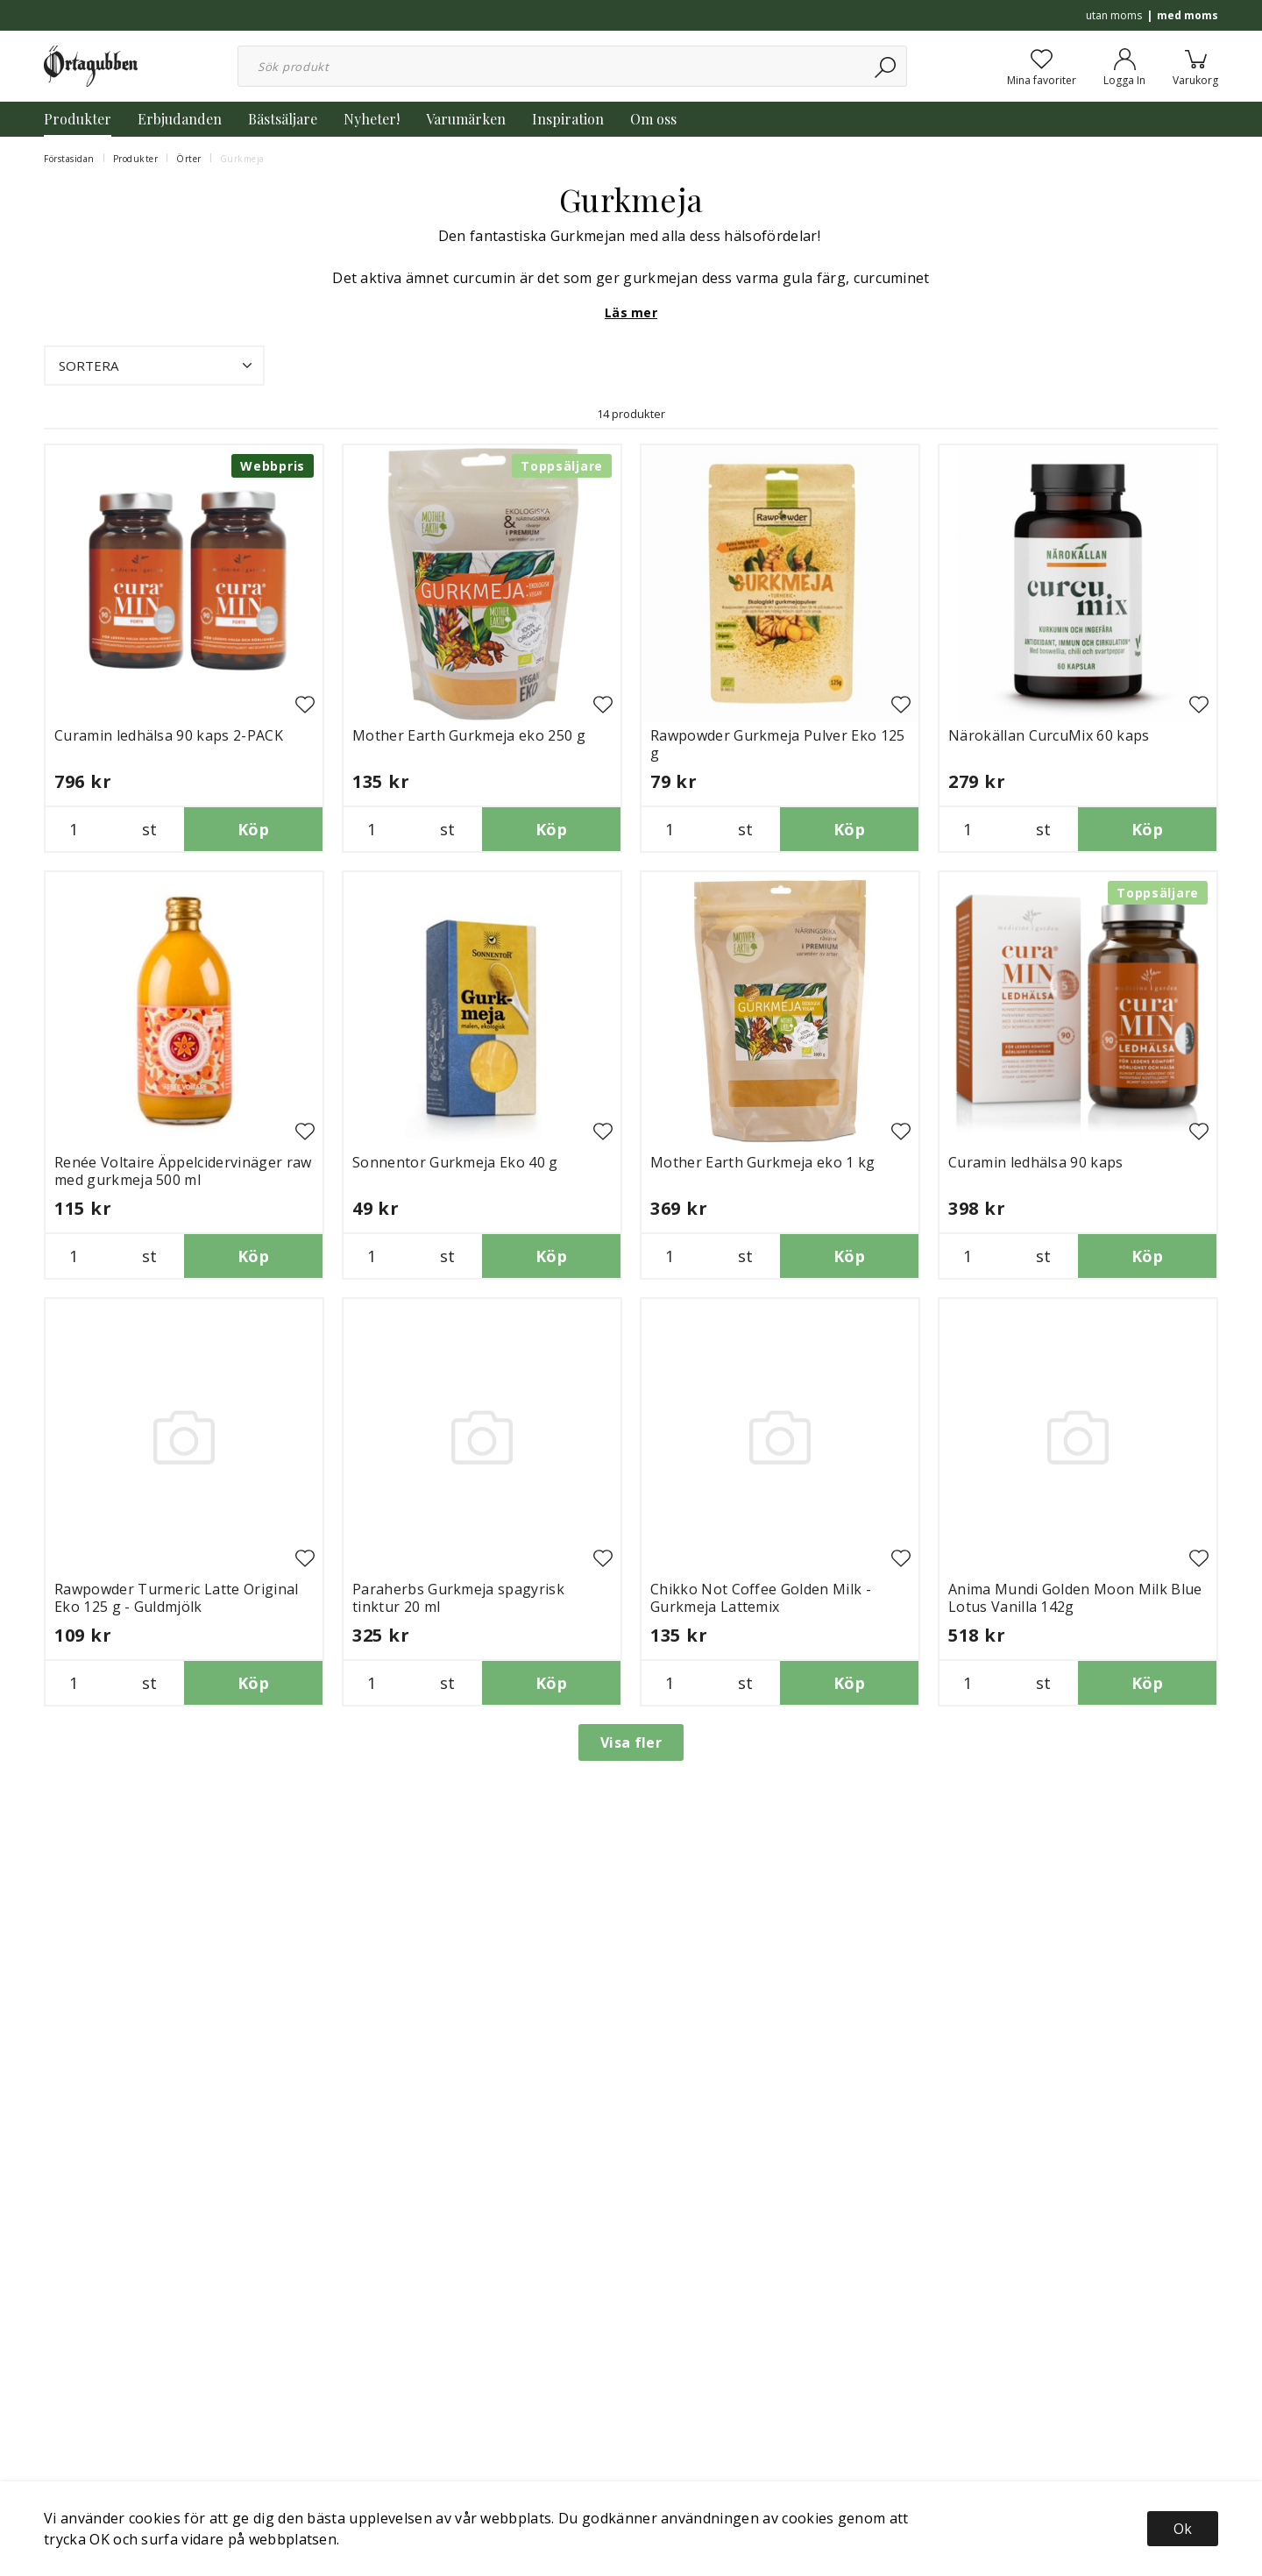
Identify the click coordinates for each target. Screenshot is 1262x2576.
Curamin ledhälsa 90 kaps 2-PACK (168, 735)
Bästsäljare (282, 119)
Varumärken (466, 119)
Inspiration (568, 119)
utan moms (1114, 15)
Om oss (653, 119)
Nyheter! (372, 119)
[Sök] (886, 66)
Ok (1182, 2528)
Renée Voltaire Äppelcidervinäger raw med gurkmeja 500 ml (183, 1171)
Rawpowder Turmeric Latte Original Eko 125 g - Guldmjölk (176, 1597)
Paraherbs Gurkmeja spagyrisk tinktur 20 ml (458, 1597)
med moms (1187, 15)
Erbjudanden (180, 119)
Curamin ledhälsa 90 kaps (1036, 1162)
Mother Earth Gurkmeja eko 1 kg (763, 1162)
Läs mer (631, 312)
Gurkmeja (242, 159)
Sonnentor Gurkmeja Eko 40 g (455, 1162)
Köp (253, 829)
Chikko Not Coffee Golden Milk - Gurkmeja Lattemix (760, 1597)
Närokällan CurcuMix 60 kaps (1049, 735)
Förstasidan (69, 159)
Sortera (157, 365)
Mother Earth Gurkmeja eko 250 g (468, 735)
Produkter (77, 119)
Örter (189, 159)
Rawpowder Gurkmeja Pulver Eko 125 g (777, 744)
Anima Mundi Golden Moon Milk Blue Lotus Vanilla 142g (1075, 1597)
